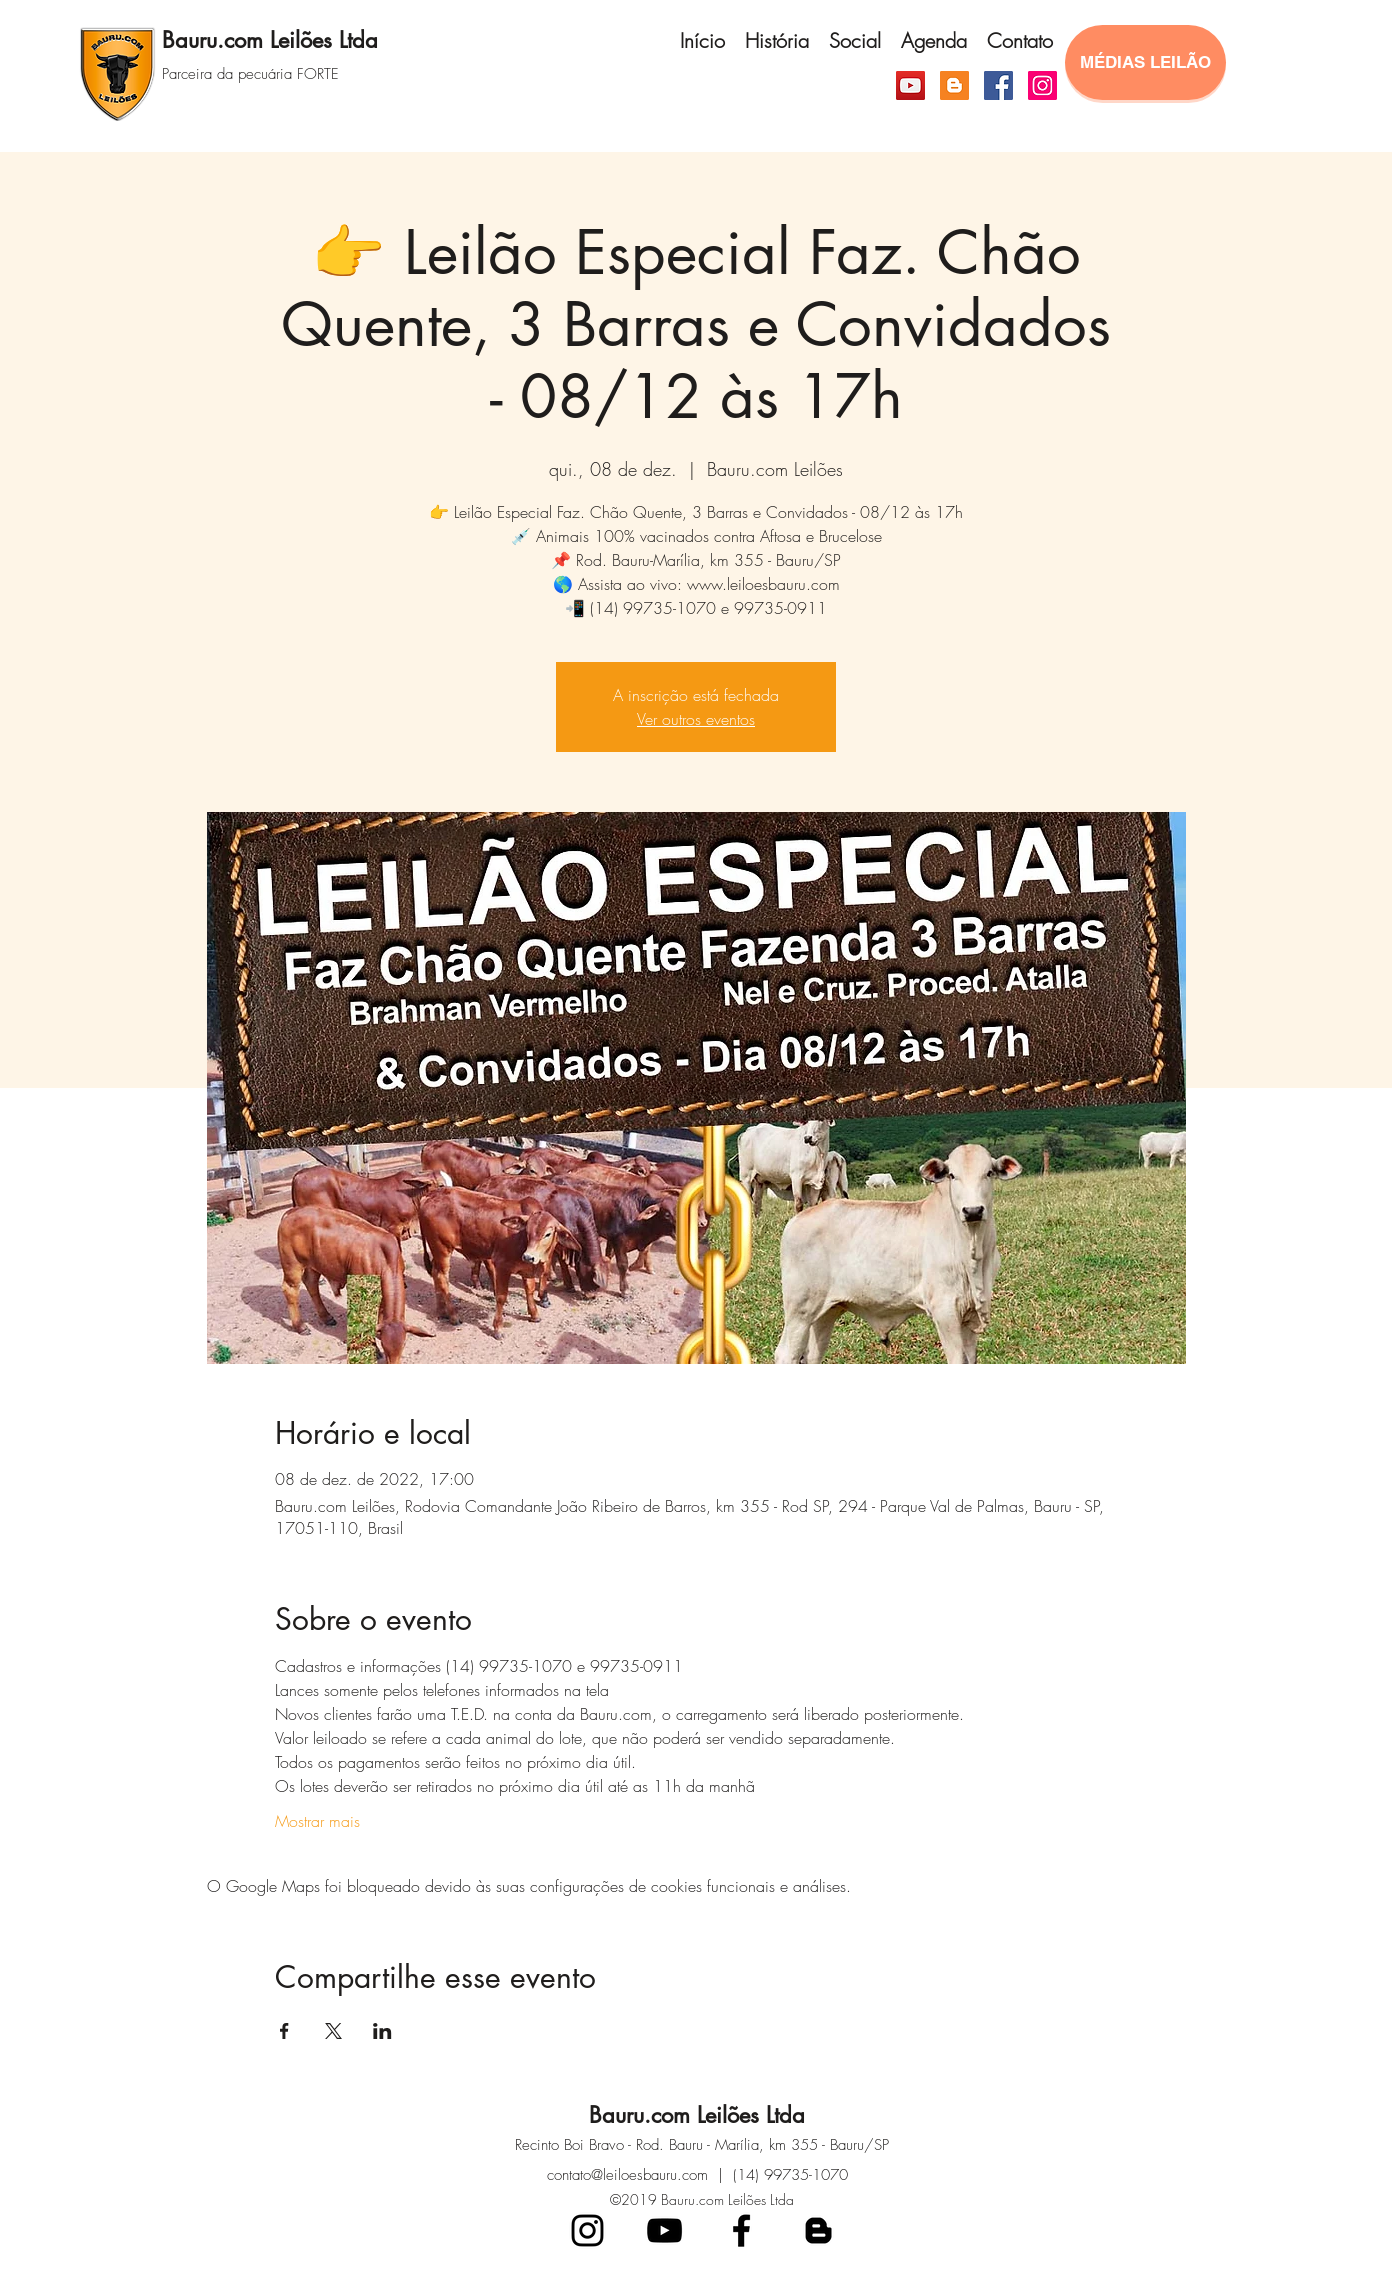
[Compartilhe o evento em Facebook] (284, 2031)
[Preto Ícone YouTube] (664, 2230)
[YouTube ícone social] (910, 85)
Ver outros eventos (696, 719)
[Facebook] (998, 85)
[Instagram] (1042, 85)
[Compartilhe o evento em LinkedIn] (382, 2031)
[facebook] (741, 2230)
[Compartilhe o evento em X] (333, 2031)
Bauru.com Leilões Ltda (270, 40)
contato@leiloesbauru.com (627, 2175)
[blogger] (818, 2230)
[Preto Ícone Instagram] (587, 2230)
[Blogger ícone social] (954, 85)
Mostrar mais (317, 1821)
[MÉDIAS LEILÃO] (1145, 62)
